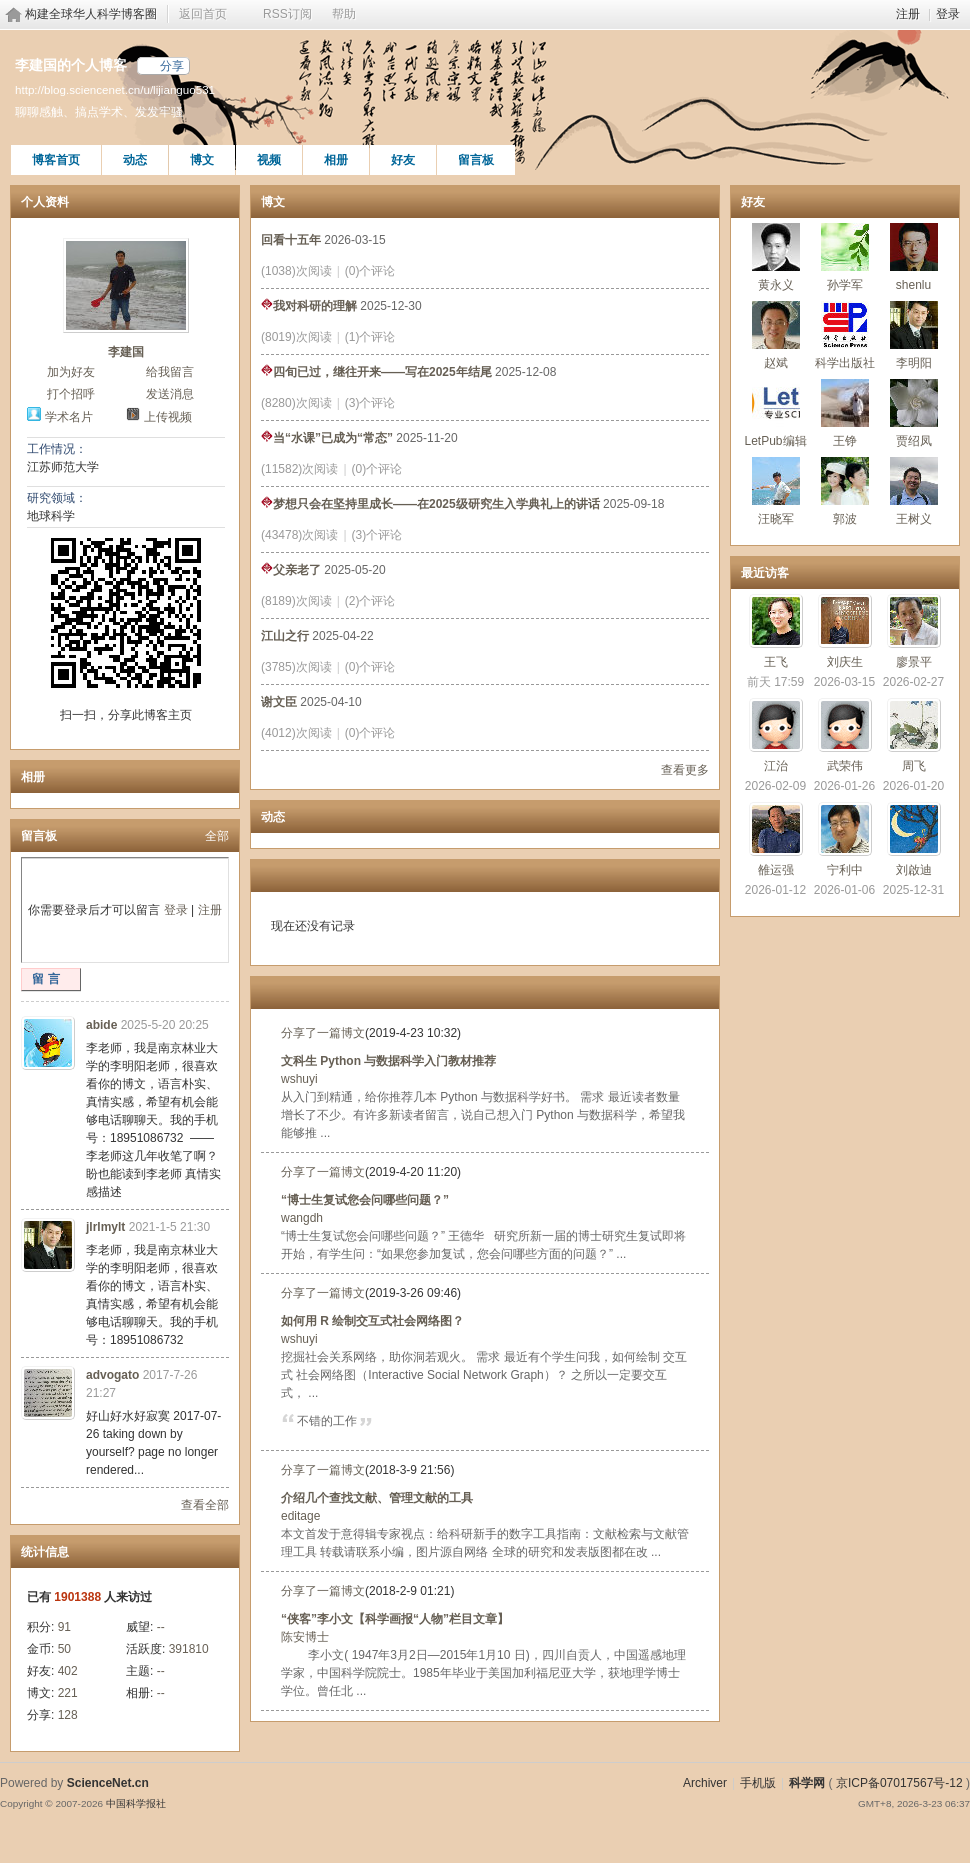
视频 (269, 160)
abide (101, 1025)
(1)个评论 (370, 337)
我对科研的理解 (309, 306)
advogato (112, 1375)
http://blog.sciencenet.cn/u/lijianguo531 (115, 89)
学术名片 (69, 417)
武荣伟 (845, 766)
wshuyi (299, 1079)
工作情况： (57, 449)
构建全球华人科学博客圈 (91, 14)
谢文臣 (279, 702)
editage (300, 1516)
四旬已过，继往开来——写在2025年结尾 (376, 372)
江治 (776, 766)
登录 (948, 14)
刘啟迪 (914, 870)
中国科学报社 (136, 1803)
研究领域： (57, 498)
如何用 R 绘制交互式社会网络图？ (372, 1321)
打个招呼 (71, 394)
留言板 (476, 160)
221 (68, 1693)
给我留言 (170, 372)
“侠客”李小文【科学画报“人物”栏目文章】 (395, 1619)
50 (64, 1649)
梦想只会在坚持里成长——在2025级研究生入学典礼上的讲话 (430, 504)
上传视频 (168, 417)
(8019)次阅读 (296, 337)
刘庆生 (845, 662)
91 (64, 1627)
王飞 (776, 662)
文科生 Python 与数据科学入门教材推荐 (388, 1061)
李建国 (126, 352)
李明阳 (914, 363)
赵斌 (776, 363)
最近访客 (765, 573)
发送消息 (170, 394)
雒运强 (776, 870)
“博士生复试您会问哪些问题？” (365, 1200)
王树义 (914, 519)
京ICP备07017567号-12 (899, 1783)
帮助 (344, 14)
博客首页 (56, 160)
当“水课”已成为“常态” (327, 438)
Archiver (705, 1783)
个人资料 (45, 202)
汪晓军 (776, 519)
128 (68, 1715)
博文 (202, 160)
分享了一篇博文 (323, 1033)
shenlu (913, 285)
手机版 (758, 1783)
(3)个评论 (370, 403)
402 (68, 1671)
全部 (217, 836)
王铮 (845, 441)
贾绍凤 (914, 441)
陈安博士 (305, 1637)
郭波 (845, 519)
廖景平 (914, 662)
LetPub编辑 (775, 441)
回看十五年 (291, 240)
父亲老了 (291, 570)
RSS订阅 (287, 14)
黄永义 (776, 285)
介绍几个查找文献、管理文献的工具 (377, 1498)
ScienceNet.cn (108, 1783)
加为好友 (71, 372)
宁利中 (845, 870)
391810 (189, 1649)
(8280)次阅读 (296, 403)
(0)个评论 (370, 271)
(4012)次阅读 (296, 733)
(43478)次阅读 (299, 535)
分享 (172, 66)
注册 (908, 14)
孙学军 (845, 285)
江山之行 (285, 636)
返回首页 (203, 14)
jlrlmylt (105, 1227)
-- (161, 1627)
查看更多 (685, 770)
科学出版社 (845, 363)
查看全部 (205, 1505)
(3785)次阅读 (296, 667)
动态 (135, 160)
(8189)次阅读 (296, 601)
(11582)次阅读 (299, 469)
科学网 (807, 1783)
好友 (403, 160)
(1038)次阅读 (296, 271)
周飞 (914, 766)
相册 (336, 160)
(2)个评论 (370, 601)
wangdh (302, 1218)
